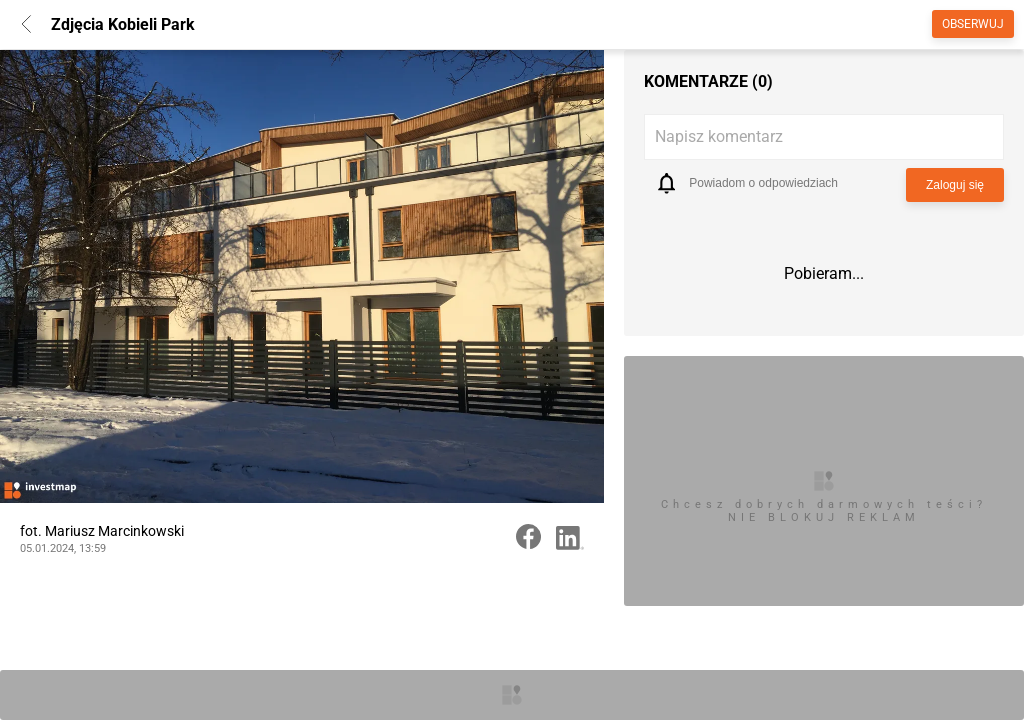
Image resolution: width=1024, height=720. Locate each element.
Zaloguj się (955, 185)
